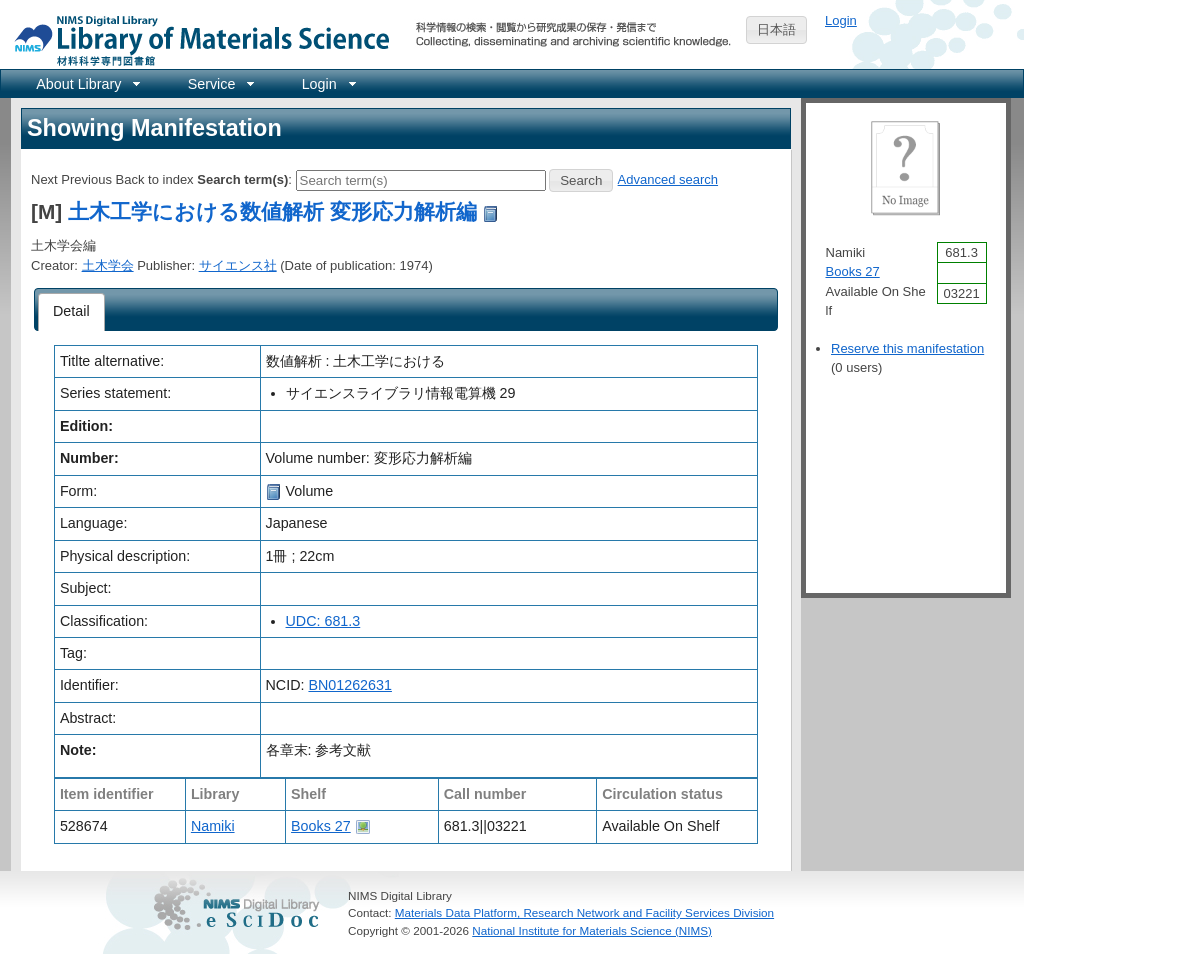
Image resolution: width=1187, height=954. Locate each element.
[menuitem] (86, 83)
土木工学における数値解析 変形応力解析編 (272, 211)
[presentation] (71, 312)
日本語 (776, 29)
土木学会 (108, 265)
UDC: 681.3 (323, 621)
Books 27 (321, 826)
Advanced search (668, 179)
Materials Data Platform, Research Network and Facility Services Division (584, 912)
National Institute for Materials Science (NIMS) (592, 930)
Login (841, 20)
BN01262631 (349, 685)
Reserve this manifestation (907, 348)
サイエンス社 (238, 265)
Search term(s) (242, 179)
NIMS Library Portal (196, 39)
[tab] (71, 312)
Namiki (213, 826)
